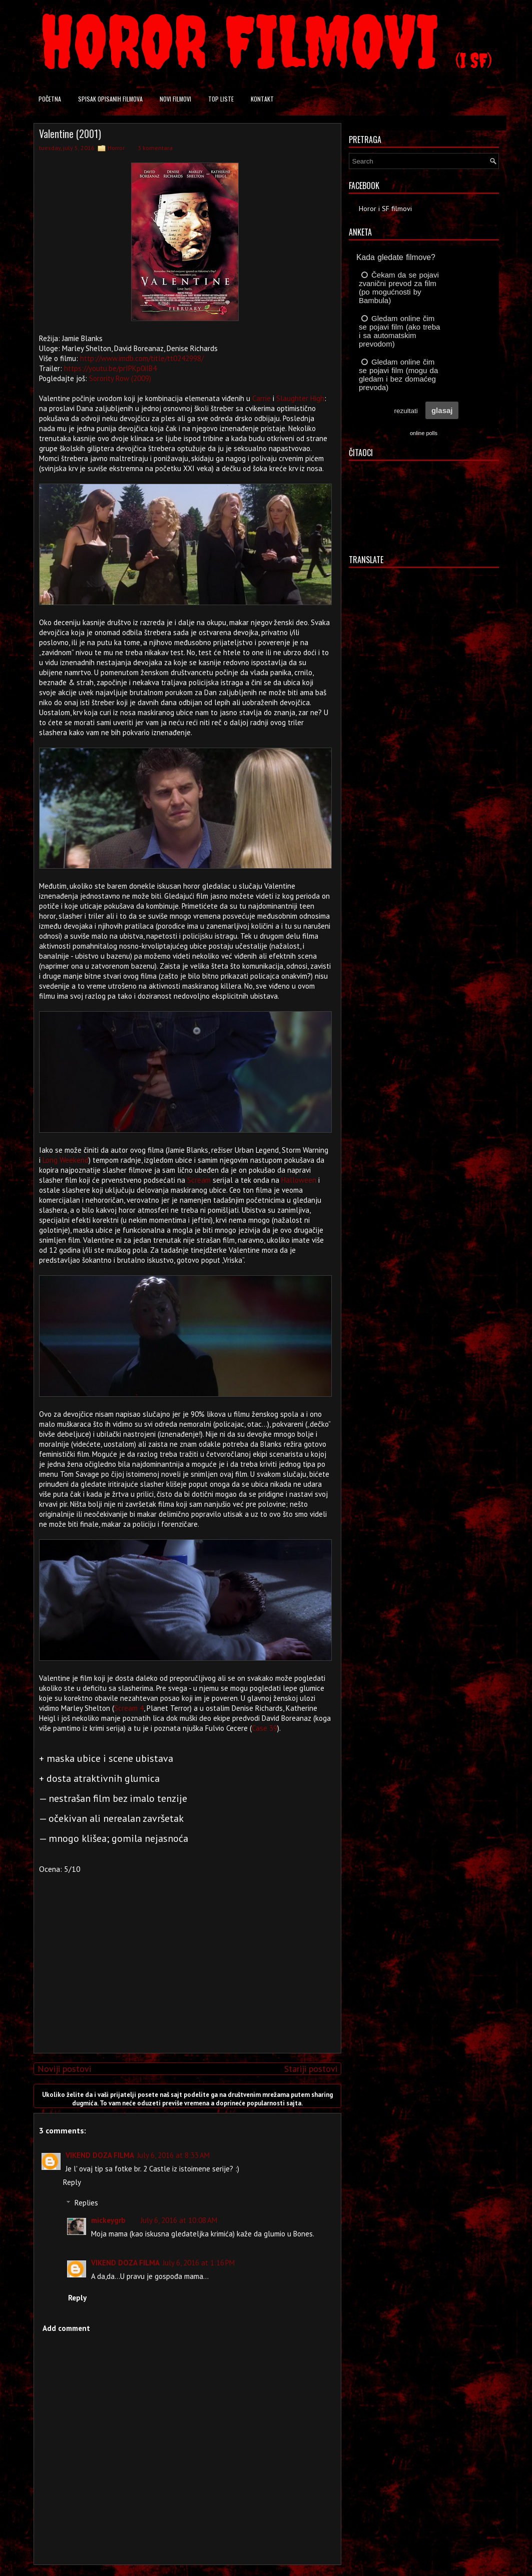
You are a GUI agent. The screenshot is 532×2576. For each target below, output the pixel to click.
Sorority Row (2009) (120, 378)
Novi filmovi (175, 99)
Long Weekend (66, 1160)
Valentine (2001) (70, 134)
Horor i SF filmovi (385, 208)
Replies (86, 2202)
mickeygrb (108, 2220)
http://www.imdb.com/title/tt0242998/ (142, 358)
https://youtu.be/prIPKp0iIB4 (110, 368)
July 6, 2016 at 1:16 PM (199, 2262)
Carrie (261, 398)
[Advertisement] (185, 1975)
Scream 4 (129, 1708)
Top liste (221, 99)
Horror (116, 148)
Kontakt (262, 99)
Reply (72, 2182)
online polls (423, 433)
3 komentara (155, 148)
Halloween (298, 1180)
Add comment (66, 2328)
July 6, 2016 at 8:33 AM (173, 2155)
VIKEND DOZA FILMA (100, 2155)
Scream (199, 1180)
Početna (50, 99)
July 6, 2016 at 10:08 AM (179, 2220)
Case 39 (264, 1728)
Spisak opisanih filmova (110, 99)
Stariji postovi (310, 2068)
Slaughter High (300, 398)
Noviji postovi (64, 2068)
